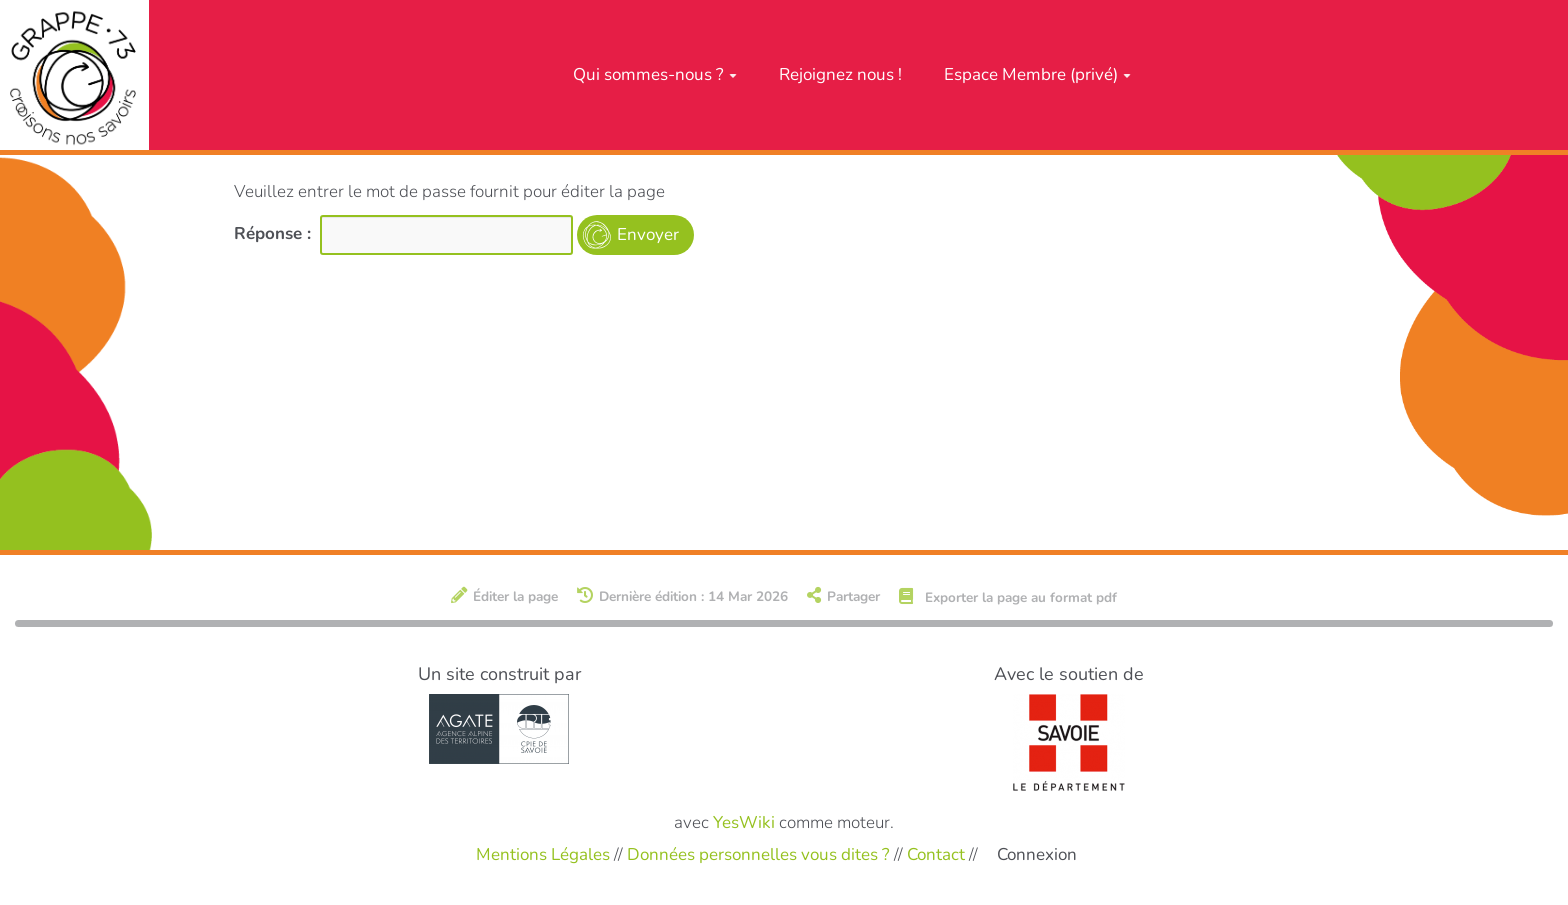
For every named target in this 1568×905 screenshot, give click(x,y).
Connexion (1037, 854)
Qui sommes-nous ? (655, 74)
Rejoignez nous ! (840, 74)
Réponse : (275, 233)
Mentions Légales (543, 853)
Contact (936, 853)
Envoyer (648, 234)
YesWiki (744, 822)
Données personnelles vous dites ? (758, 853)
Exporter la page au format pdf (1008, 597)
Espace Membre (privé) (1037, 74)
